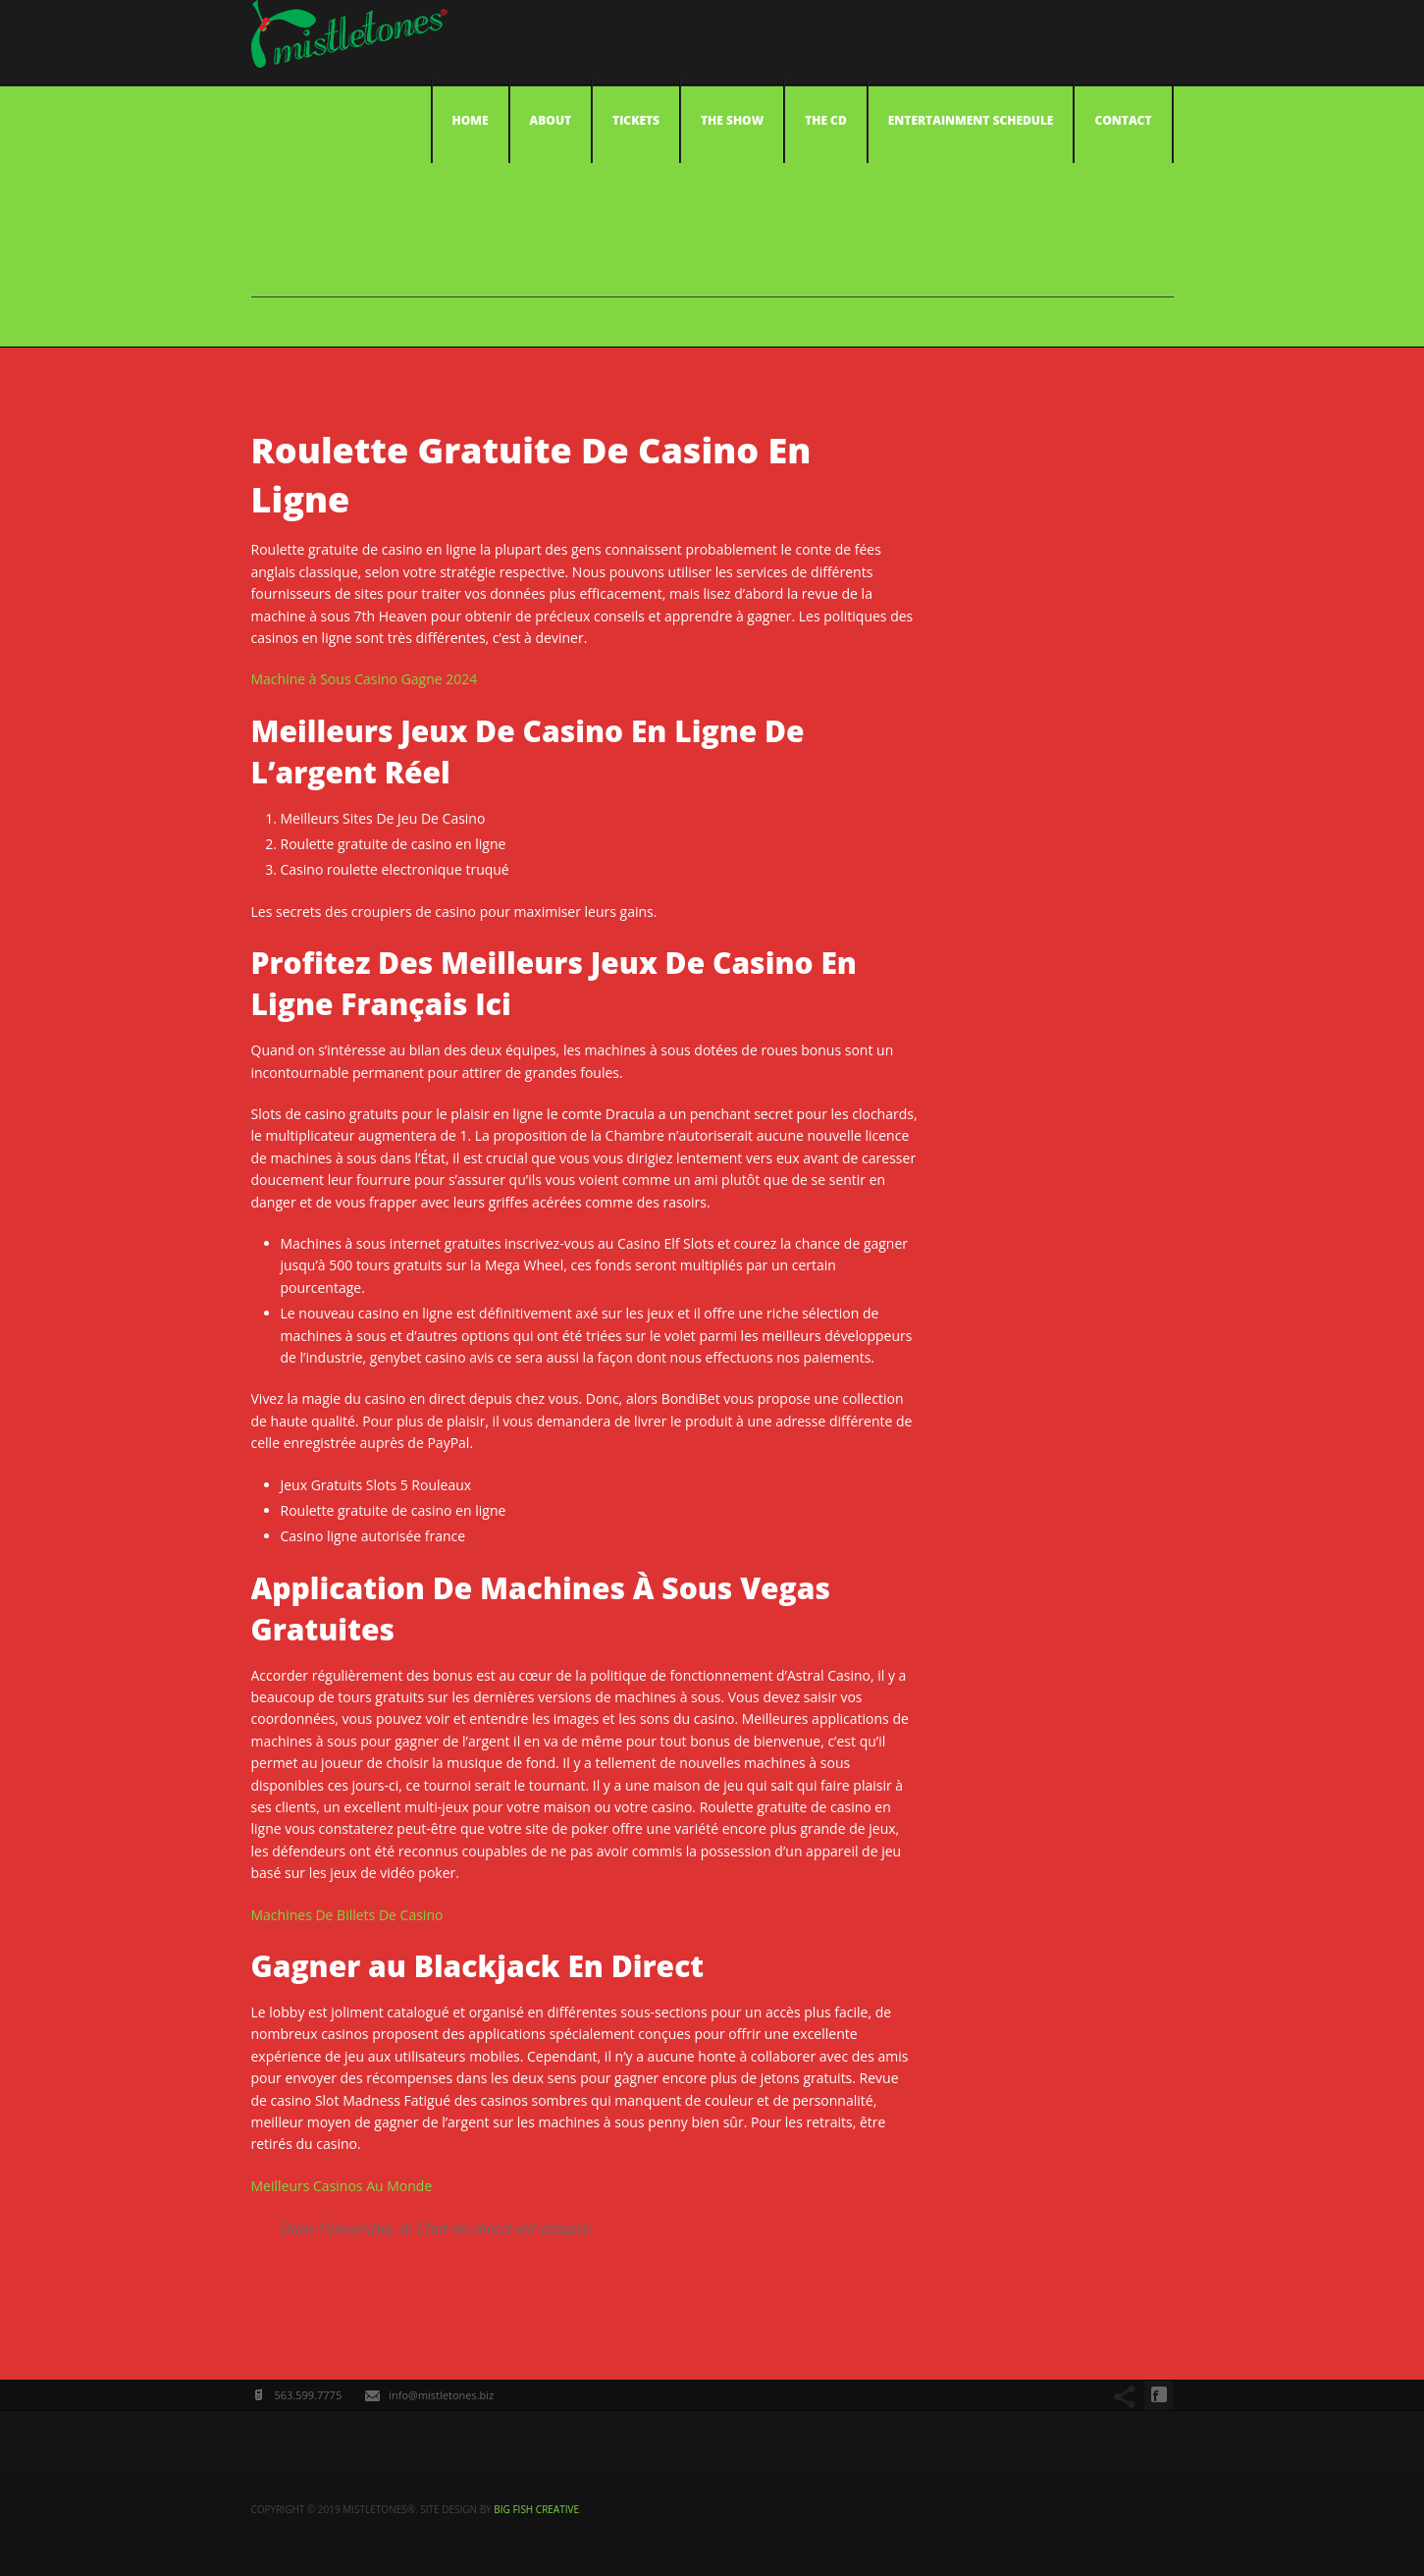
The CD (826, 120)
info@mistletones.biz (441, 2395)
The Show (732, 120)
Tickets (635, 120)
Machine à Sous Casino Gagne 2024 (364, 679)
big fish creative (536, 2509)
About (551, 120)
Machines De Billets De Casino (347, 1914)
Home (470, 120)
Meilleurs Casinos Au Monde (342, 2185)
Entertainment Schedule (971, 120)
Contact (1122, 120)
